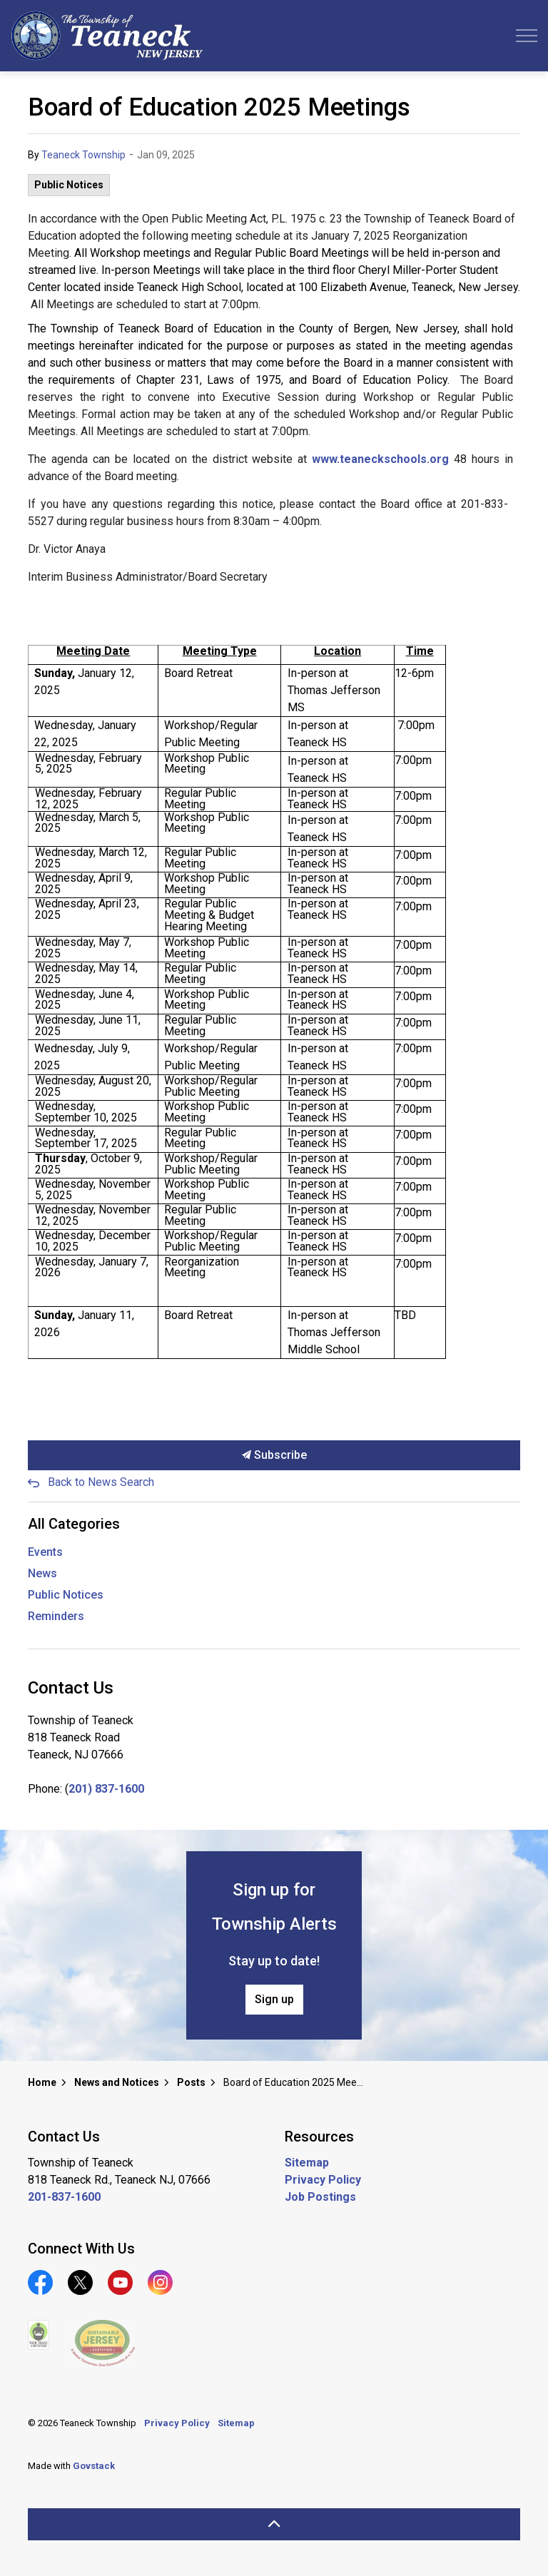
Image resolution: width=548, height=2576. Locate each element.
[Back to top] (274, 2524)
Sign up (274, 1999)
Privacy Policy (323, 2179)
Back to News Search (101, 1482)
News (42, 1573)
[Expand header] (526, 35)
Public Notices (68, 184)
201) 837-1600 (106, 1789)
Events (45, 1552)
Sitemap (307, 2162)
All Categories (74, 1523)
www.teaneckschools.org (380, 459)
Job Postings (320, 2197)
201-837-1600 (64, 2197)
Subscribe (274, 1455)
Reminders (56, 1616)
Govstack (94, 2465)
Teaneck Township (83, 155)
